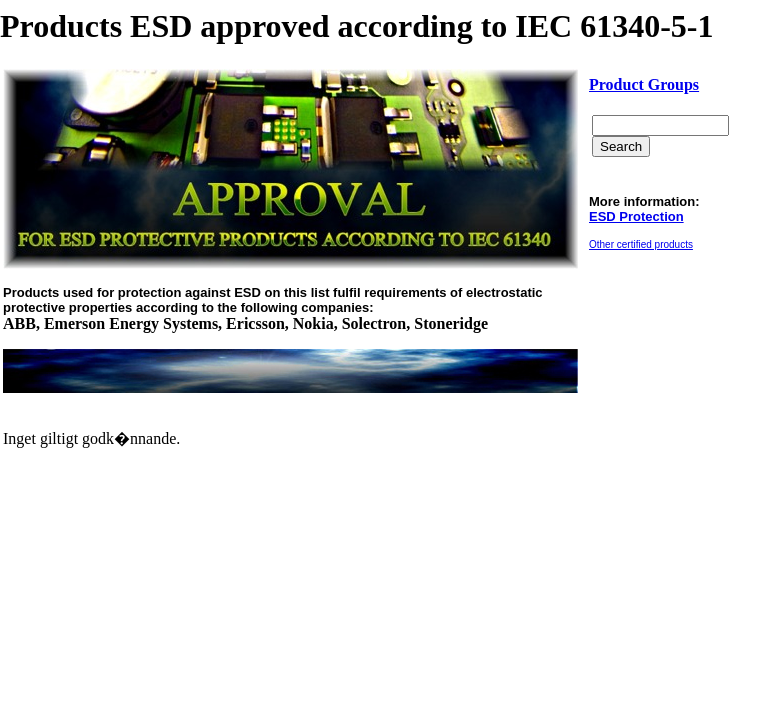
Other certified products (641, 244)
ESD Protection (636, 216)
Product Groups (644, 84)
